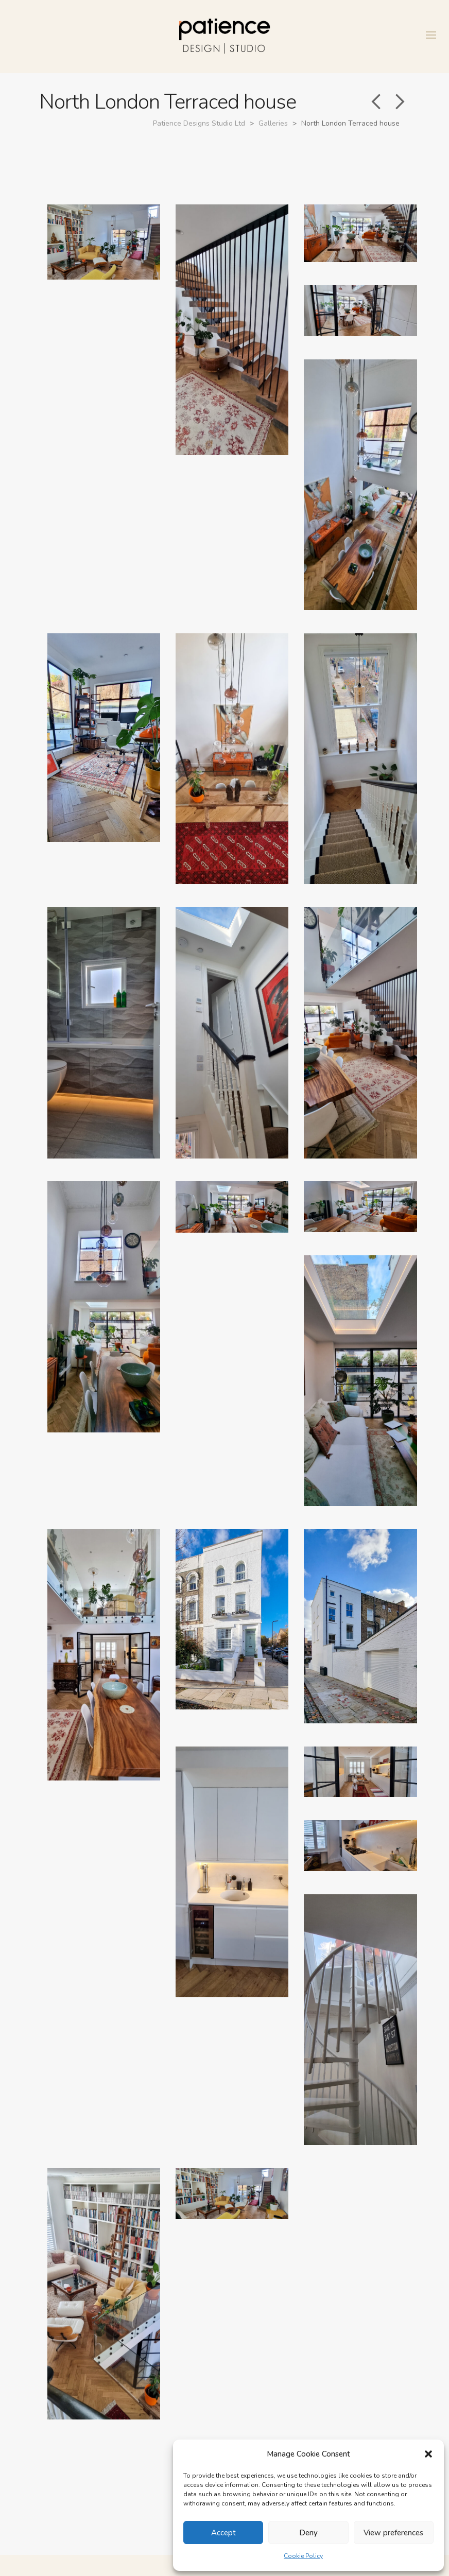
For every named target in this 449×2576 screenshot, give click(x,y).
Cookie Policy (303, 2556)
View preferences (393, 2533)
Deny (308, 2533)
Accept (223, 2533)
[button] (428, 2454)
